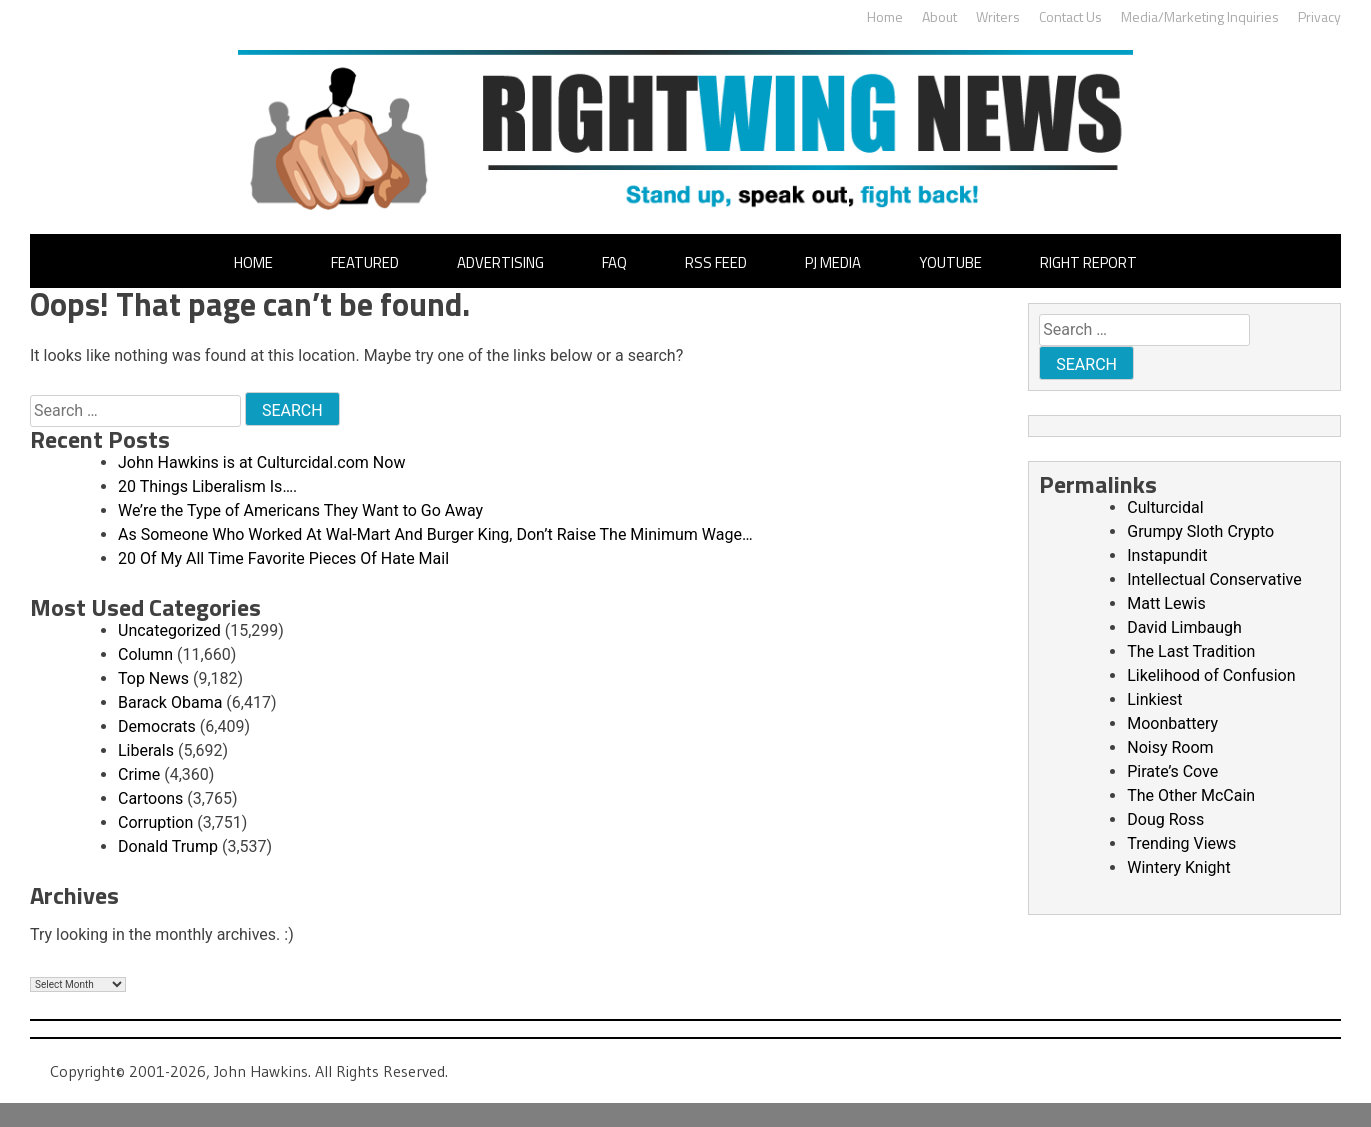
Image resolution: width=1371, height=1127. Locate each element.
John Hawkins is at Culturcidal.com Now (261, 462)
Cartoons (150, 798)
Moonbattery (1172, 723)
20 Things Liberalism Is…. (207, 486)
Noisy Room (1170, 747)
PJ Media (833, 262)
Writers (998, 16)
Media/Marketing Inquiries (1200, 16)
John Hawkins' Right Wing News (685, 130)
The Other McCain (1191, 795)
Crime (139, 774)
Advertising (500, 262)
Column (145, 654)
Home (885, 16)
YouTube (950, 262)
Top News (153, 678)
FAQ (614, 262)
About (939, 16)
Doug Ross (1165, 819)
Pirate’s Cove (1172, 771)
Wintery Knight (1178, 867)
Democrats (157, 726)
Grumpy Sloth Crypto (1200, 531)
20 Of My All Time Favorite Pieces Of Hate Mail (283, 558)
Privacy (1319, 16)
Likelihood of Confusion (1211, 675)
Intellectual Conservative (1214, 579)
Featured (365, 262)
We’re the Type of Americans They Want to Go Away (300, 510)
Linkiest (1154, 699)
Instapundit (1167, 555)
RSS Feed (716, 262)
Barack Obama (170, 702)
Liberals (146, 750)
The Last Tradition (1191, 651)
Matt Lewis (1166, 603)
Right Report (1088, 262)
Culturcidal (1165, 507)
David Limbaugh (1184, 627)
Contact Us (1070, 16)
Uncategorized (169, 630)
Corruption (155, 822)
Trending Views (1181, 843)
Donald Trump (168, 846)
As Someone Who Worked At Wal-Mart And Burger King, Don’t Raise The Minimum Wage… (435, 534)
